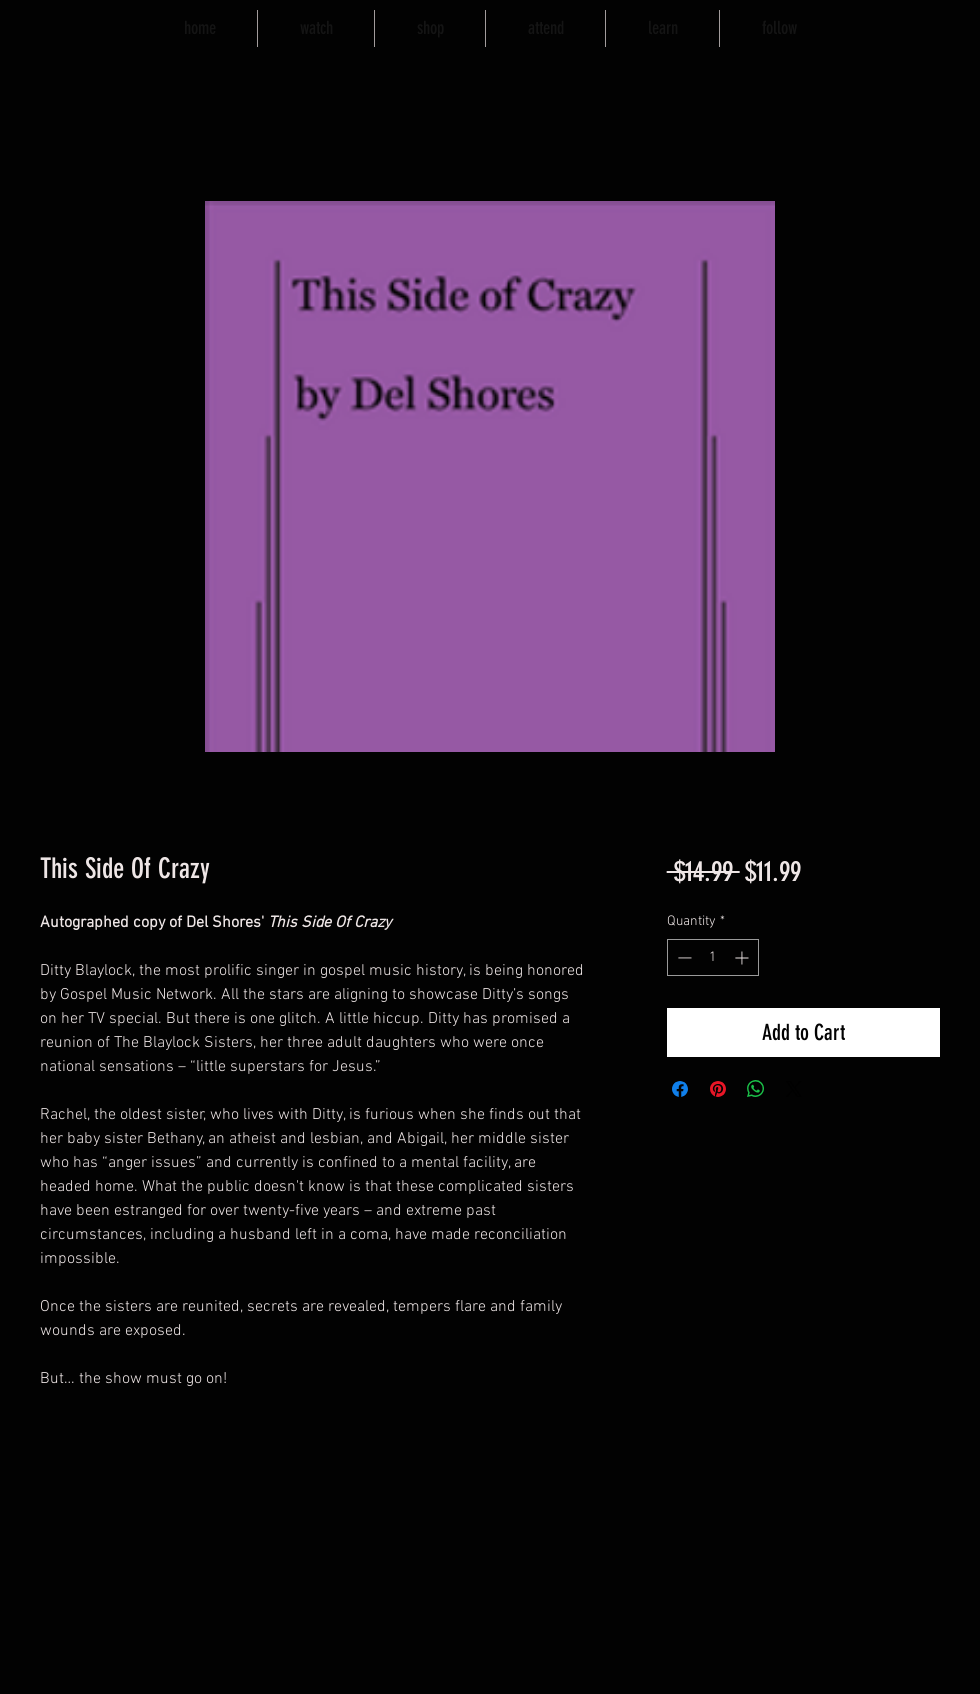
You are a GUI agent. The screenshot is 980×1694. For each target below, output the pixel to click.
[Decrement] (682, 957)
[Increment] (743, 957)
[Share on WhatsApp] (756, 1089)
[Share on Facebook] (680, 1089)
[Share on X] (794, 1089)
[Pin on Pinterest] (718, 1089)
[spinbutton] (713, 957)
